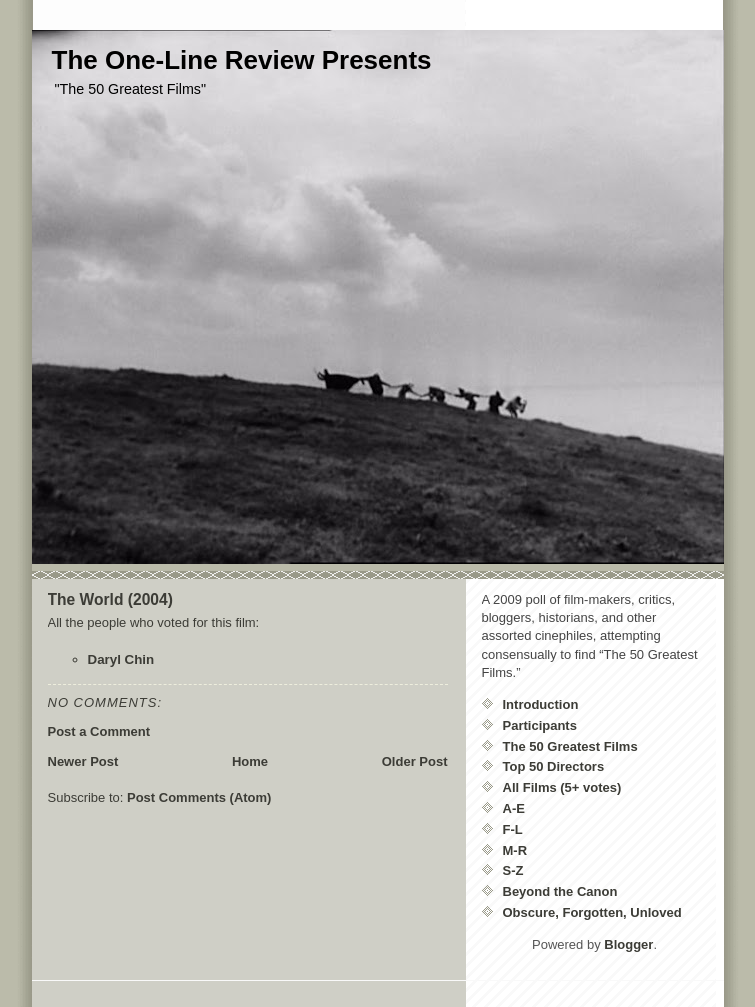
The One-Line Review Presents (242, 60)
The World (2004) (110, 599)
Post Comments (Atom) (199, 797)
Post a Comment (99, 731)
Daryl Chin (121, 659)
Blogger (628, 944)
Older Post (415, 761)
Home (250, 761)
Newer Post (83, 761)
